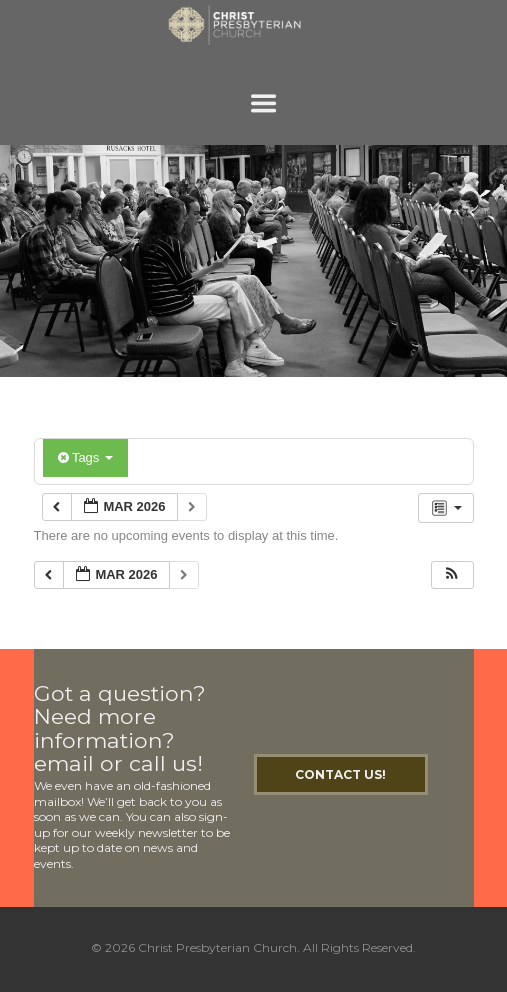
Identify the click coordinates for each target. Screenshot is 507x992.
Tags (85, 457)
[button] (452, 575)
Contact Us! (340, 774)
